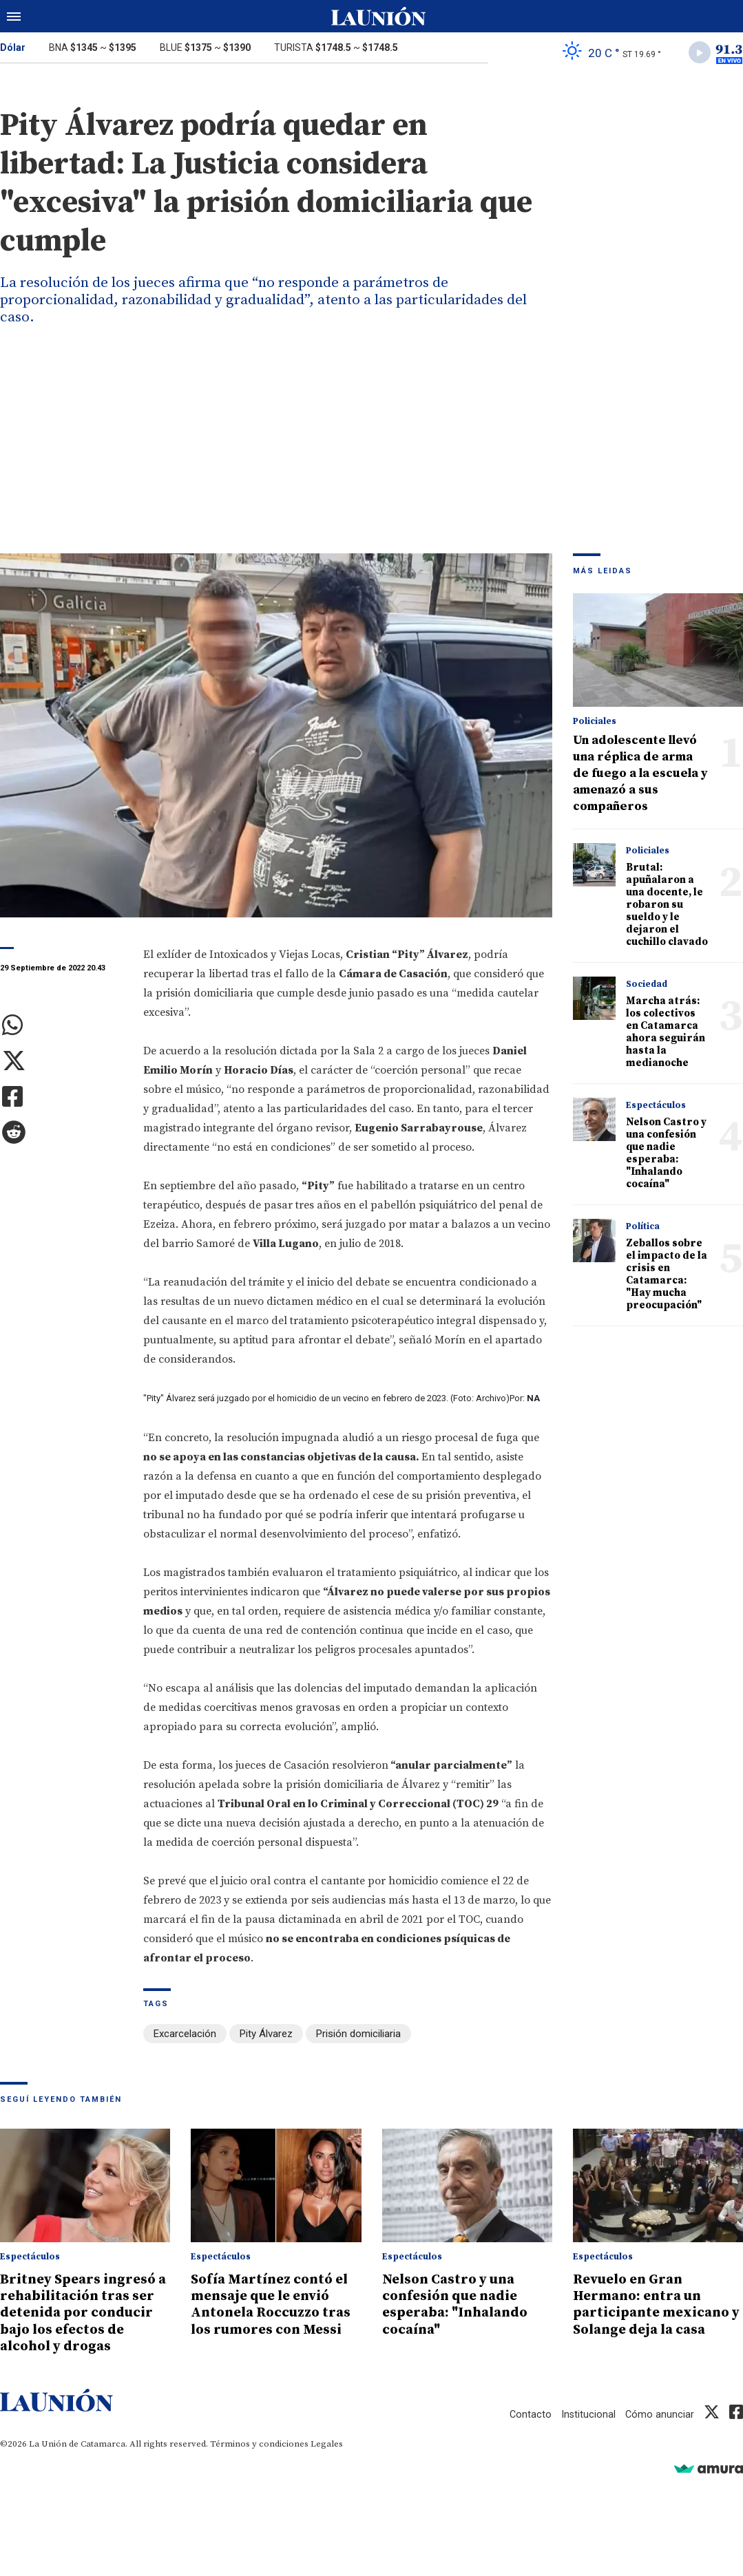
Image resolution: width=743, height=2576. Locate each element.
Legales (327, 2460)
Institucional (587, 2431)
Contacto (528, 2431)
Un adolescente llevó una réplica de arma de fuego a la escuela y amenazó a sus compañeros (640, 775)
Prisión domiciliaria (358, 2036)
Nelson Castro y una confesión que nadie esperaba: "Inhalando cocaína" (666, 1155)
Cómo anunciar (659, 2431)
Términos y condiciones (259, 2460)
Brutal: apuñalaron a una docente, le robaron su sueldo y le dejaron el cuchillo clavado (667, 906)
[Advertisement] (371, 452)
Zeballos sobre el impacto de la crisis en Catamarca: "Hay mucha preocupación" (666, 1276)
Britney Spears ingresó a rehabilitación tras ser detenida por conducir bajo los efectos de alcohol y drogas (82, 2321)
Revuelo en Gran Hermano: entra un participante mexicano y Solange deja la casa (655, 2305)
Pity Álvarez (266, 2036)
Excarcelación (185, 2036)
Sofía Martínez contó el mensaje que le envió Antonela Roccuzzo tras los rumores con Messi (275, 2305)
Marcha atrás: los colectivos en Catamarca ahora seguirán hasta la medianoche (665, 1034)
